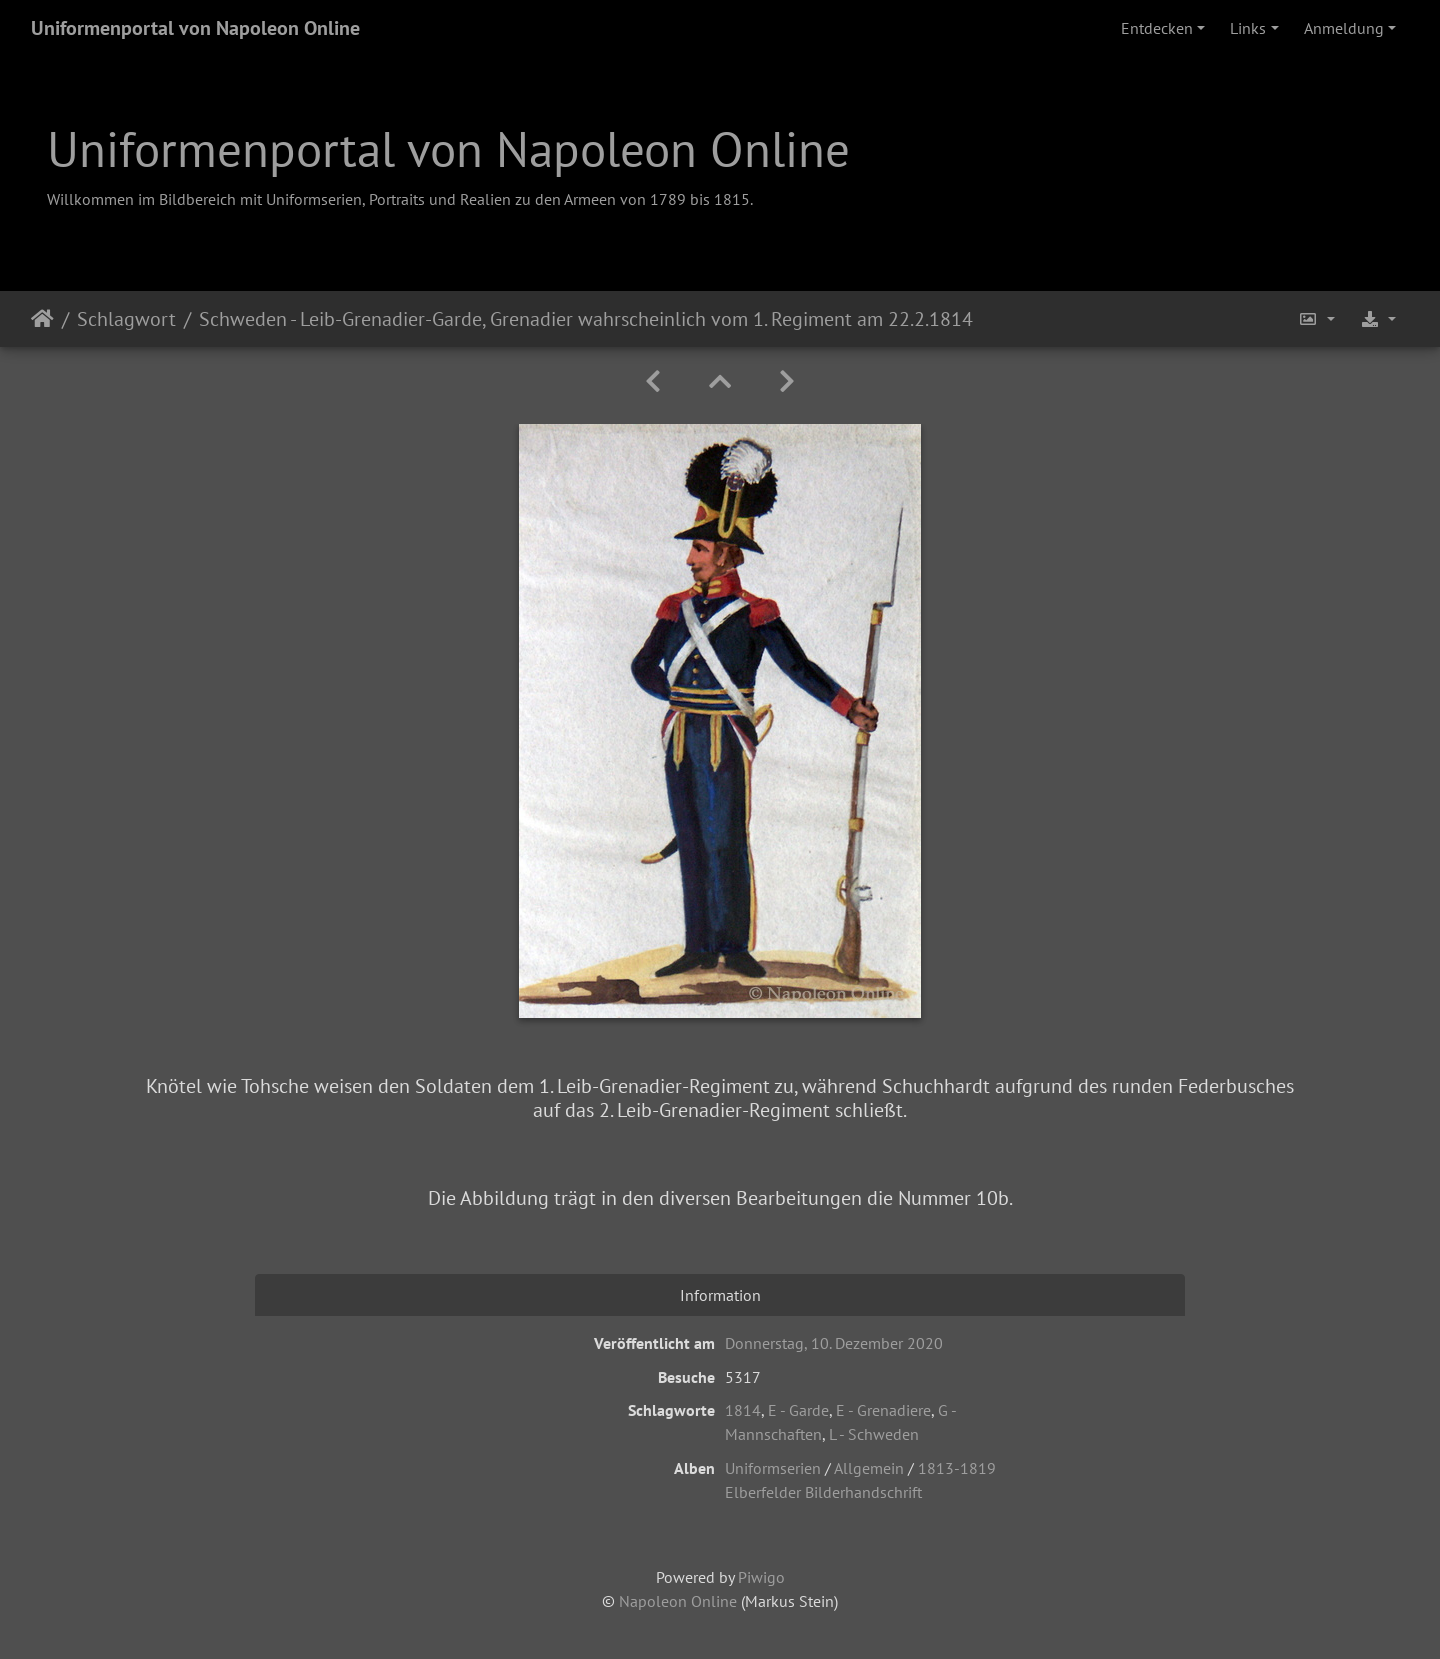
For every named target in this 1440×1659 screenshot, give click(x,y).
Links (1248, 28)
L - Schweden (874, 1434)
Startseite (42, 319)
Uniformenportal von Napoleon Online (195, 28)
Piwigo (761, 1577)
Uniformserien (773, 1468)
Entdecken (1157, 28)
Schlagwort (126, 319)
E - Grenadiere (883, 1410)
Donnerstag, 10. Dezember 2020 (834, 1343)
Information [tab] (720, 1295)
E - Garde (798, 1410)
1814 (743, 1410)
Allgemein (869, 1468)
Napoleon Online (678, 1601)
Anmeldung (1344, 28)
